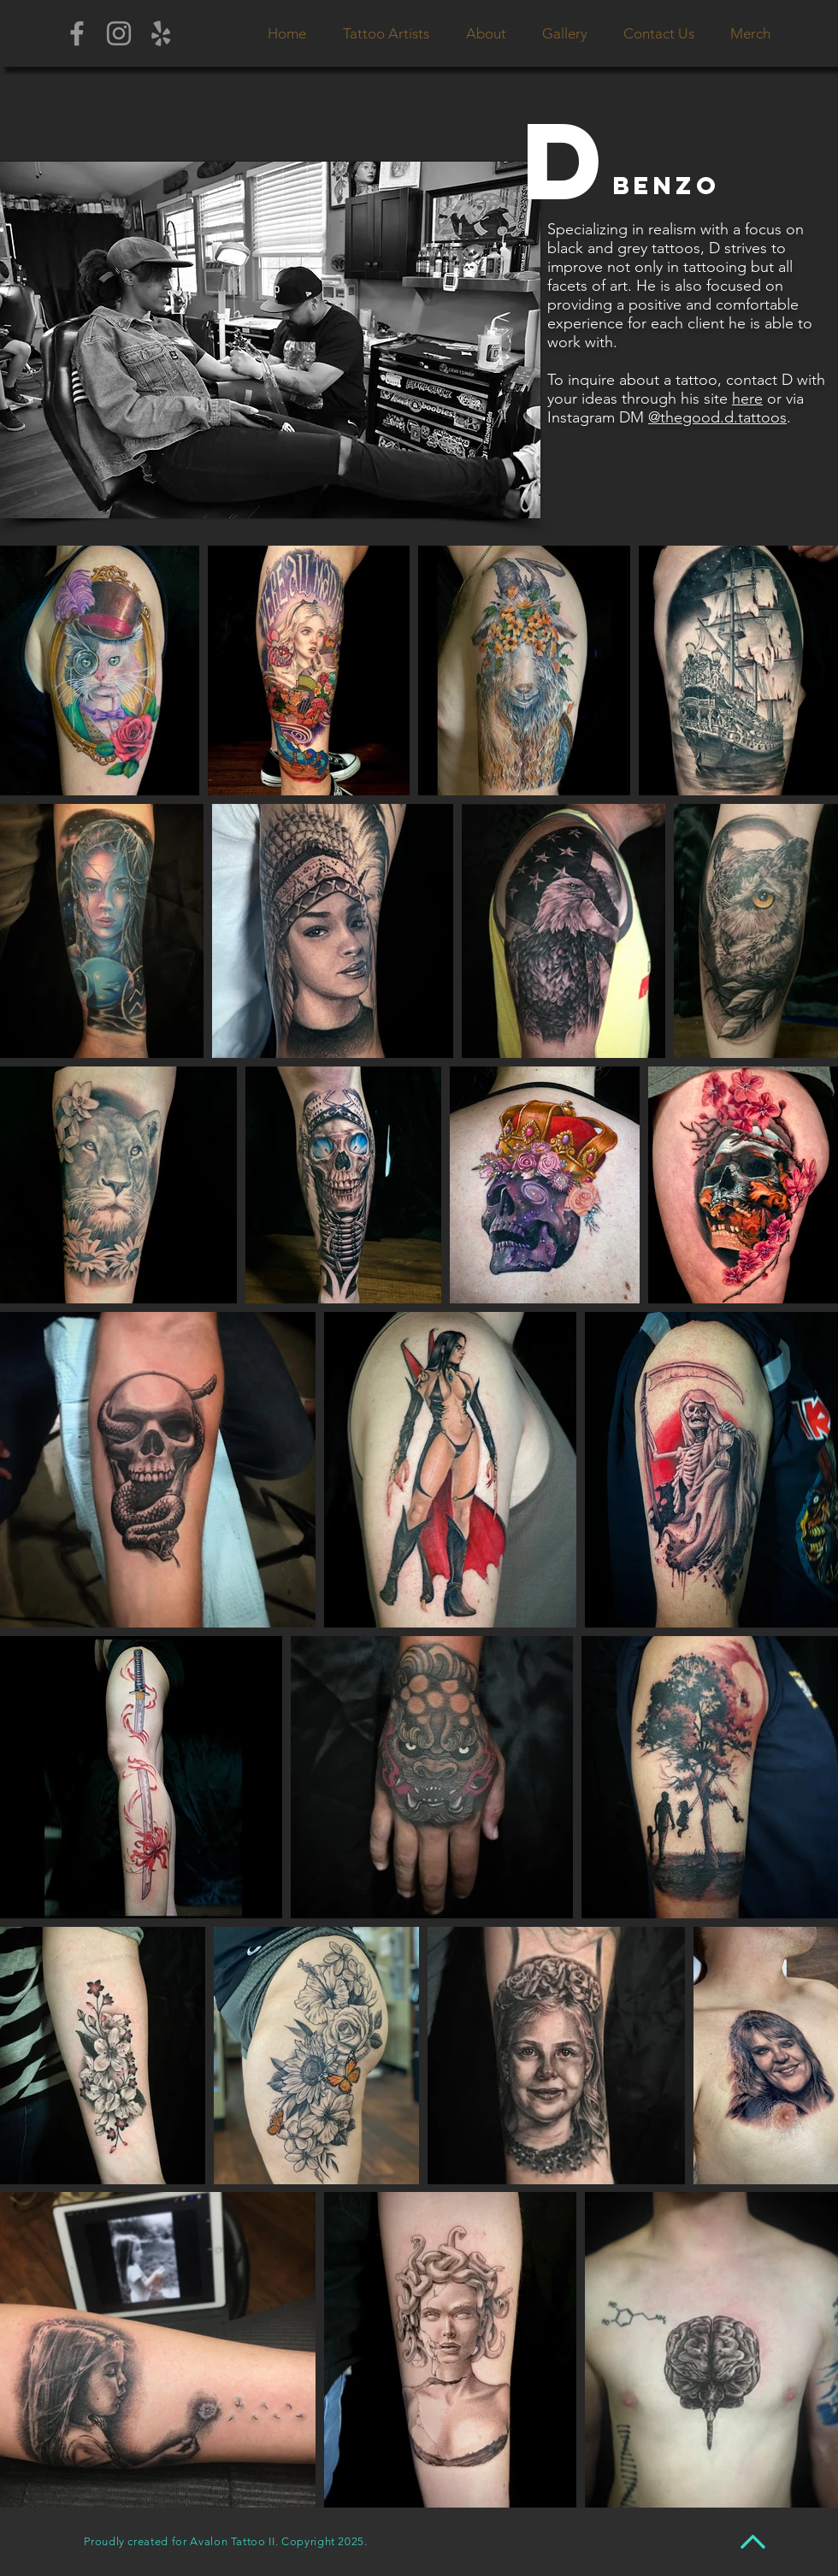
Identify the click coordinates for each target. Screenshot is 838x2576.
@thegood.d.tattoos (717, 417)
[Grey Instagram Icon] (119, 33)
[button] (385, 33)
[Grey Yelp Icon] (161, 33)
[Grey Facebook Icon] (77, 33)
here (747, 398)
